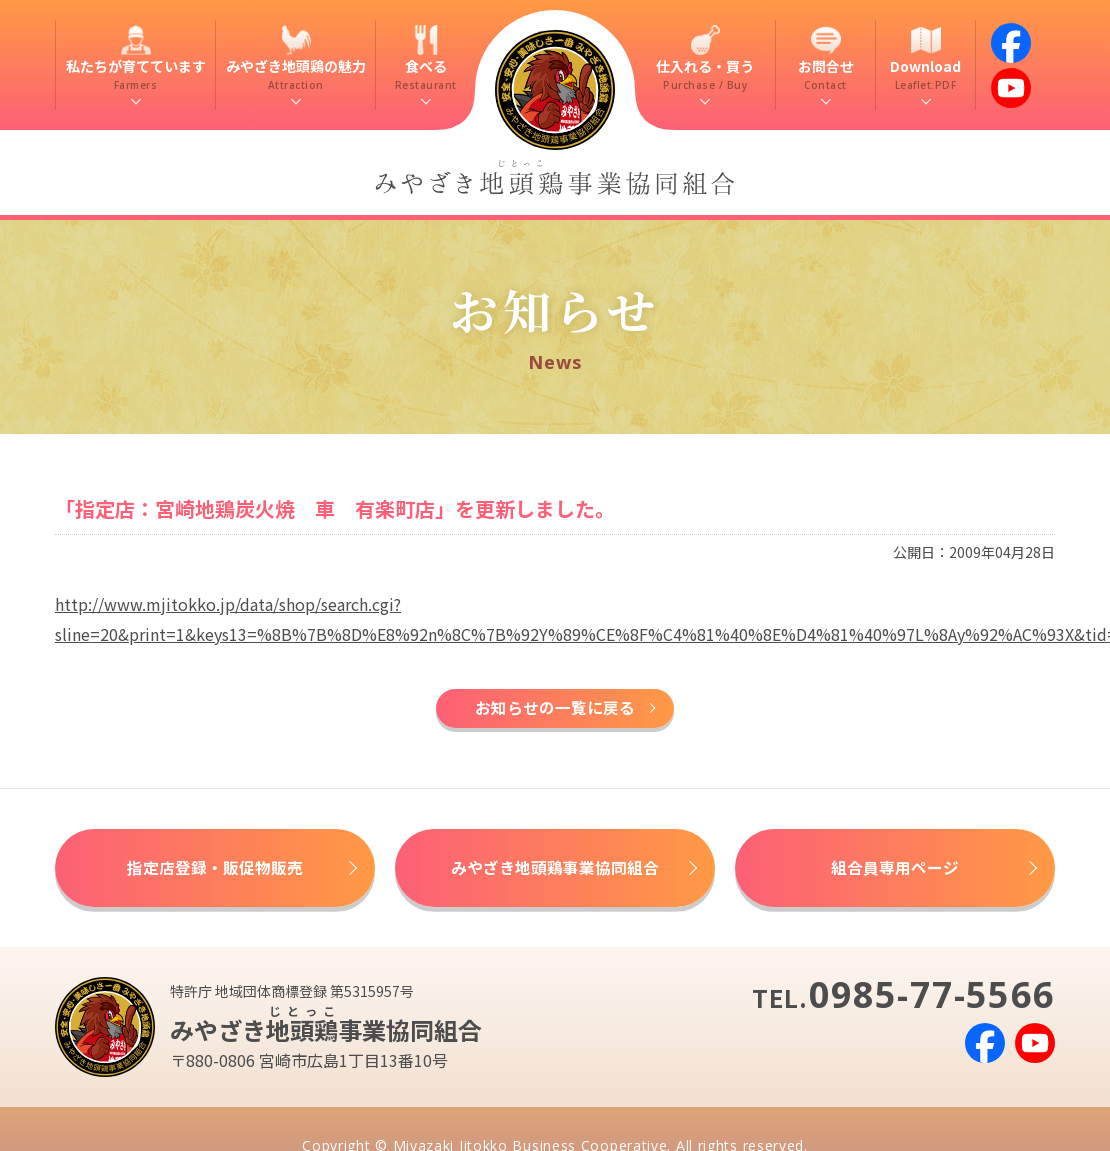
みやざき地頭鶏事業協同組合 (555, 870)
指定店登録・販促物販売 (215, 870)
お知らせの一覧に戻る (555, 709)
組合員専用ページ (895, 870)
